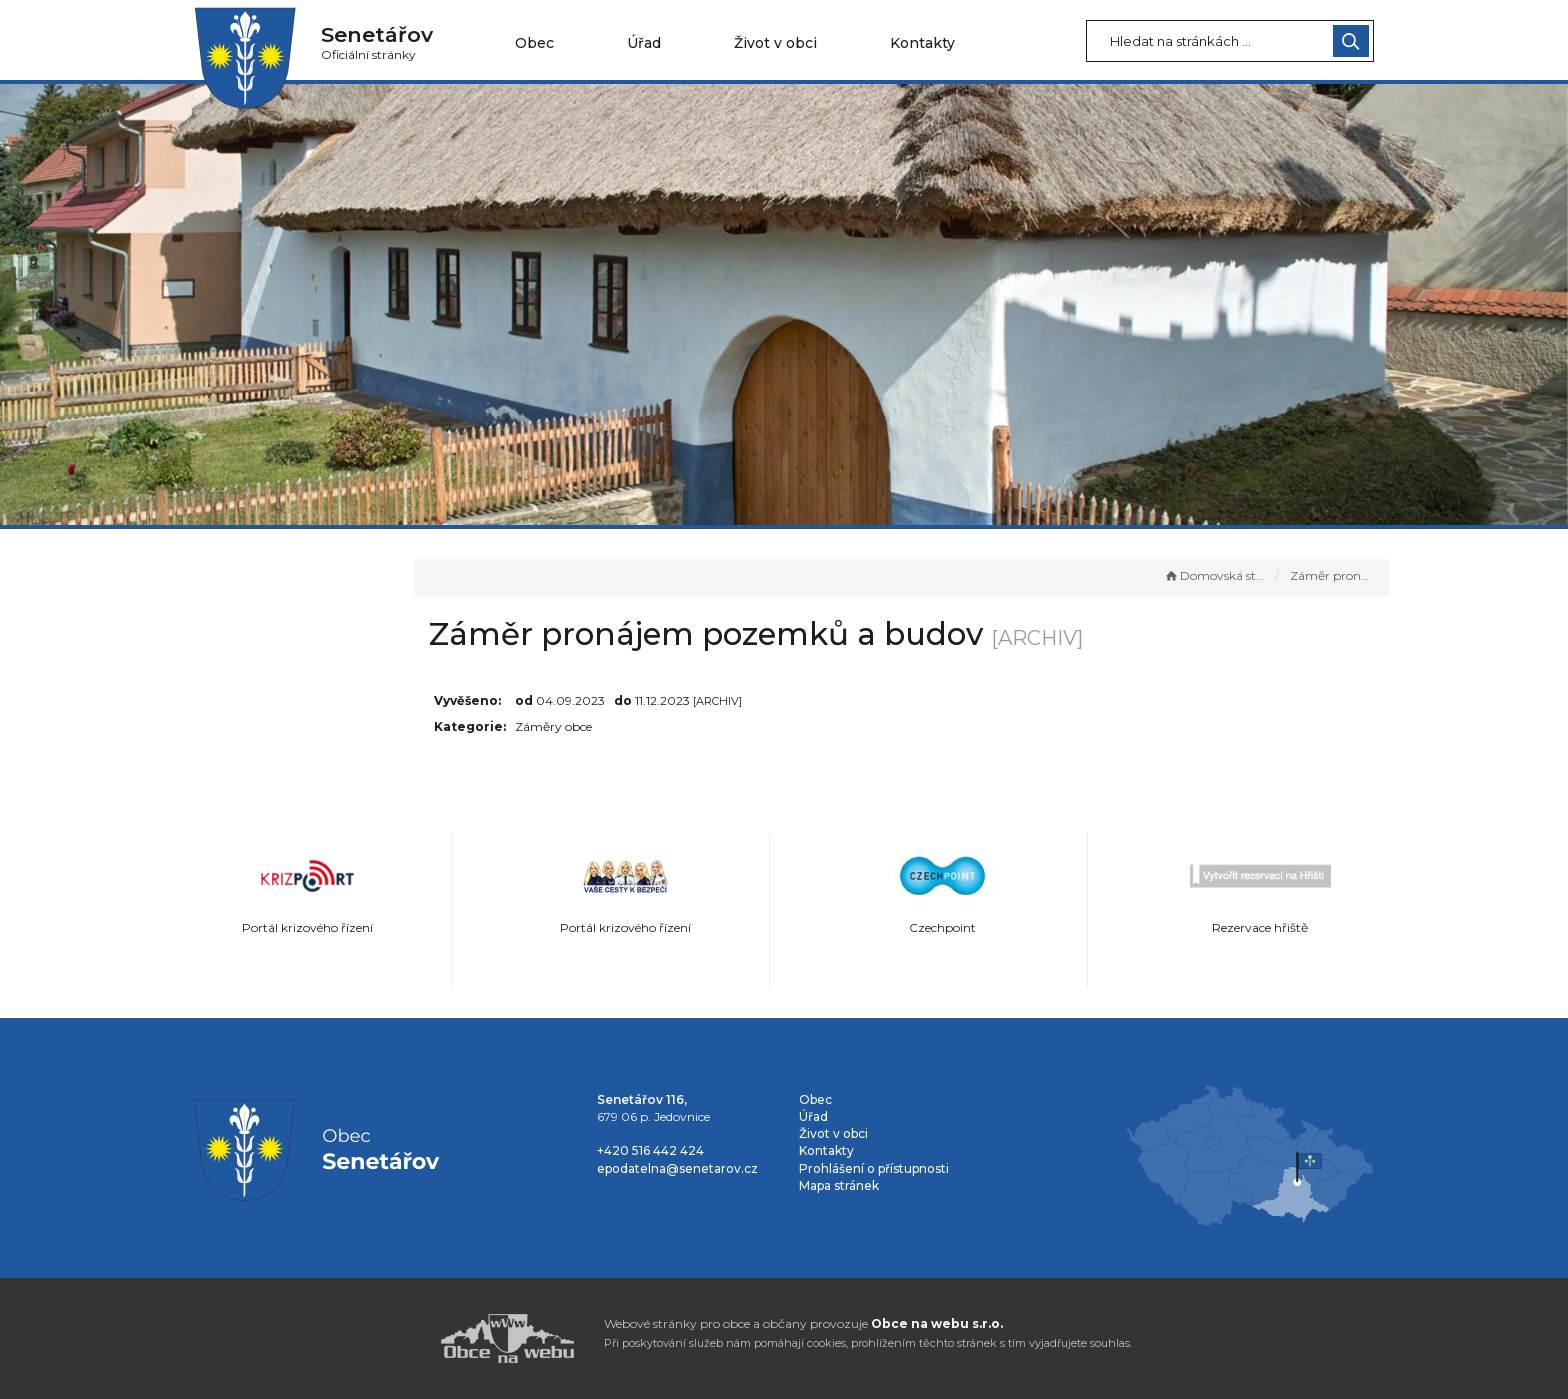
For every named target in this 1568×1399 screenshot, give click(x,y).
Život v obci (775, 43)
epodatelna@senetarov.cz (677, 1168)
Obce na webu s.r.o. (937, 1323)
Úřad (644, 43)
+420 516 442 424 (650, 1150)
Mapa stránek (839, 1185)
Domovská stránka (1215, 575)
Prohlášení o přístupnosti (874, 1168)
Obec (534, 43)
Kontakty (922, 43)
